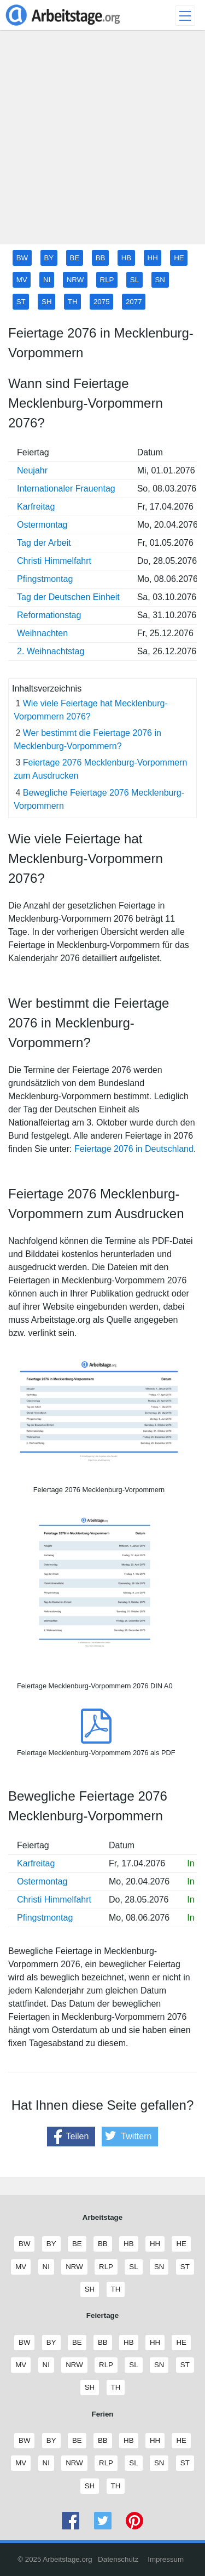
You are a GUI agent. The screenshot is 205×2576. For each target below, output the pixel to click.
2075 (101, 302)
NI (46, 280)
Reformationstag (49, 615)
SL (134, 280)
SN (160, 280)
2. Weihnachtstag (50, 651)
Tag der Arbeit (44, 542)
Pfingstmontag (45, 579)
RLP (107, 280)
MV (21, 280)
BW (22, 258)
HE (179, 258)
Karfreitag (36, 506)
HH (153, 258)
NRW (75, 280)
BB (101, 258)
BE (75, 258)
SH (47, 302)
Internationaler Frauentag (66, 488)
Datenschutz (118, 2559)
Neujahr (32, 470)
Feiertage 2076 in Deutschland (134, 1148)
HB (126, 258)
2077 (134, 302)
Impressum (166, 2559)
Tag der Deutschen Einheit (68, 597)
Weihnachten (42, 633)
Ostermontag (42, 524)
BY (49, 258)
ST (21, 302)
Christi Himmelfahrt (54, 561)
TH (73, 302)
